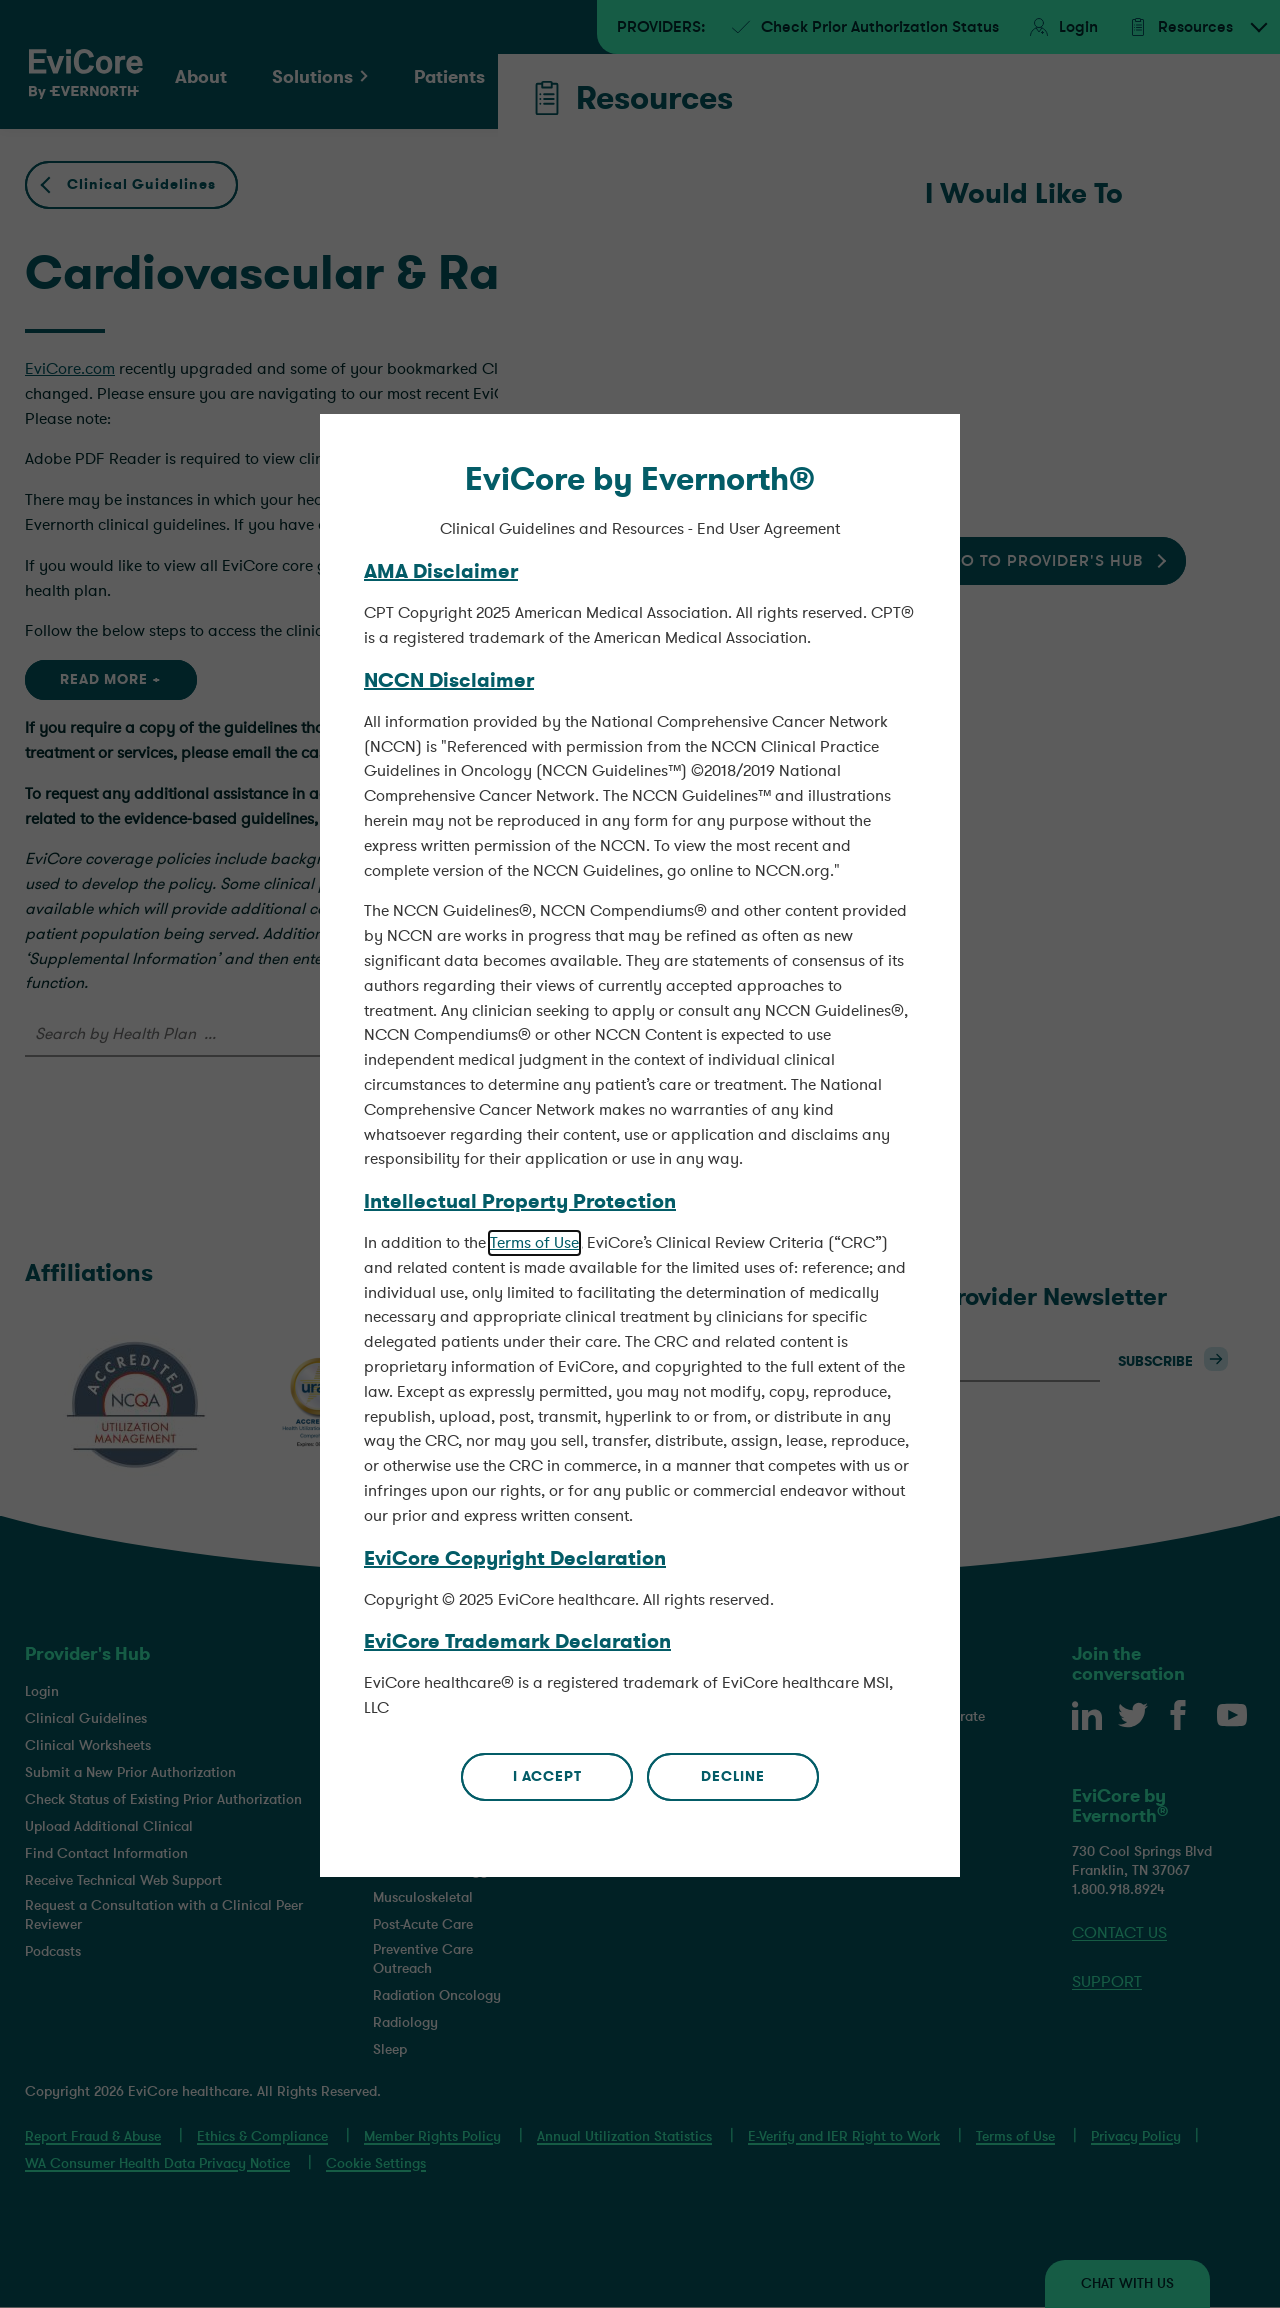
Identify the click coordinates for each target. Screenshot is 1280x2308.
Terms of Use (534, 1163)
